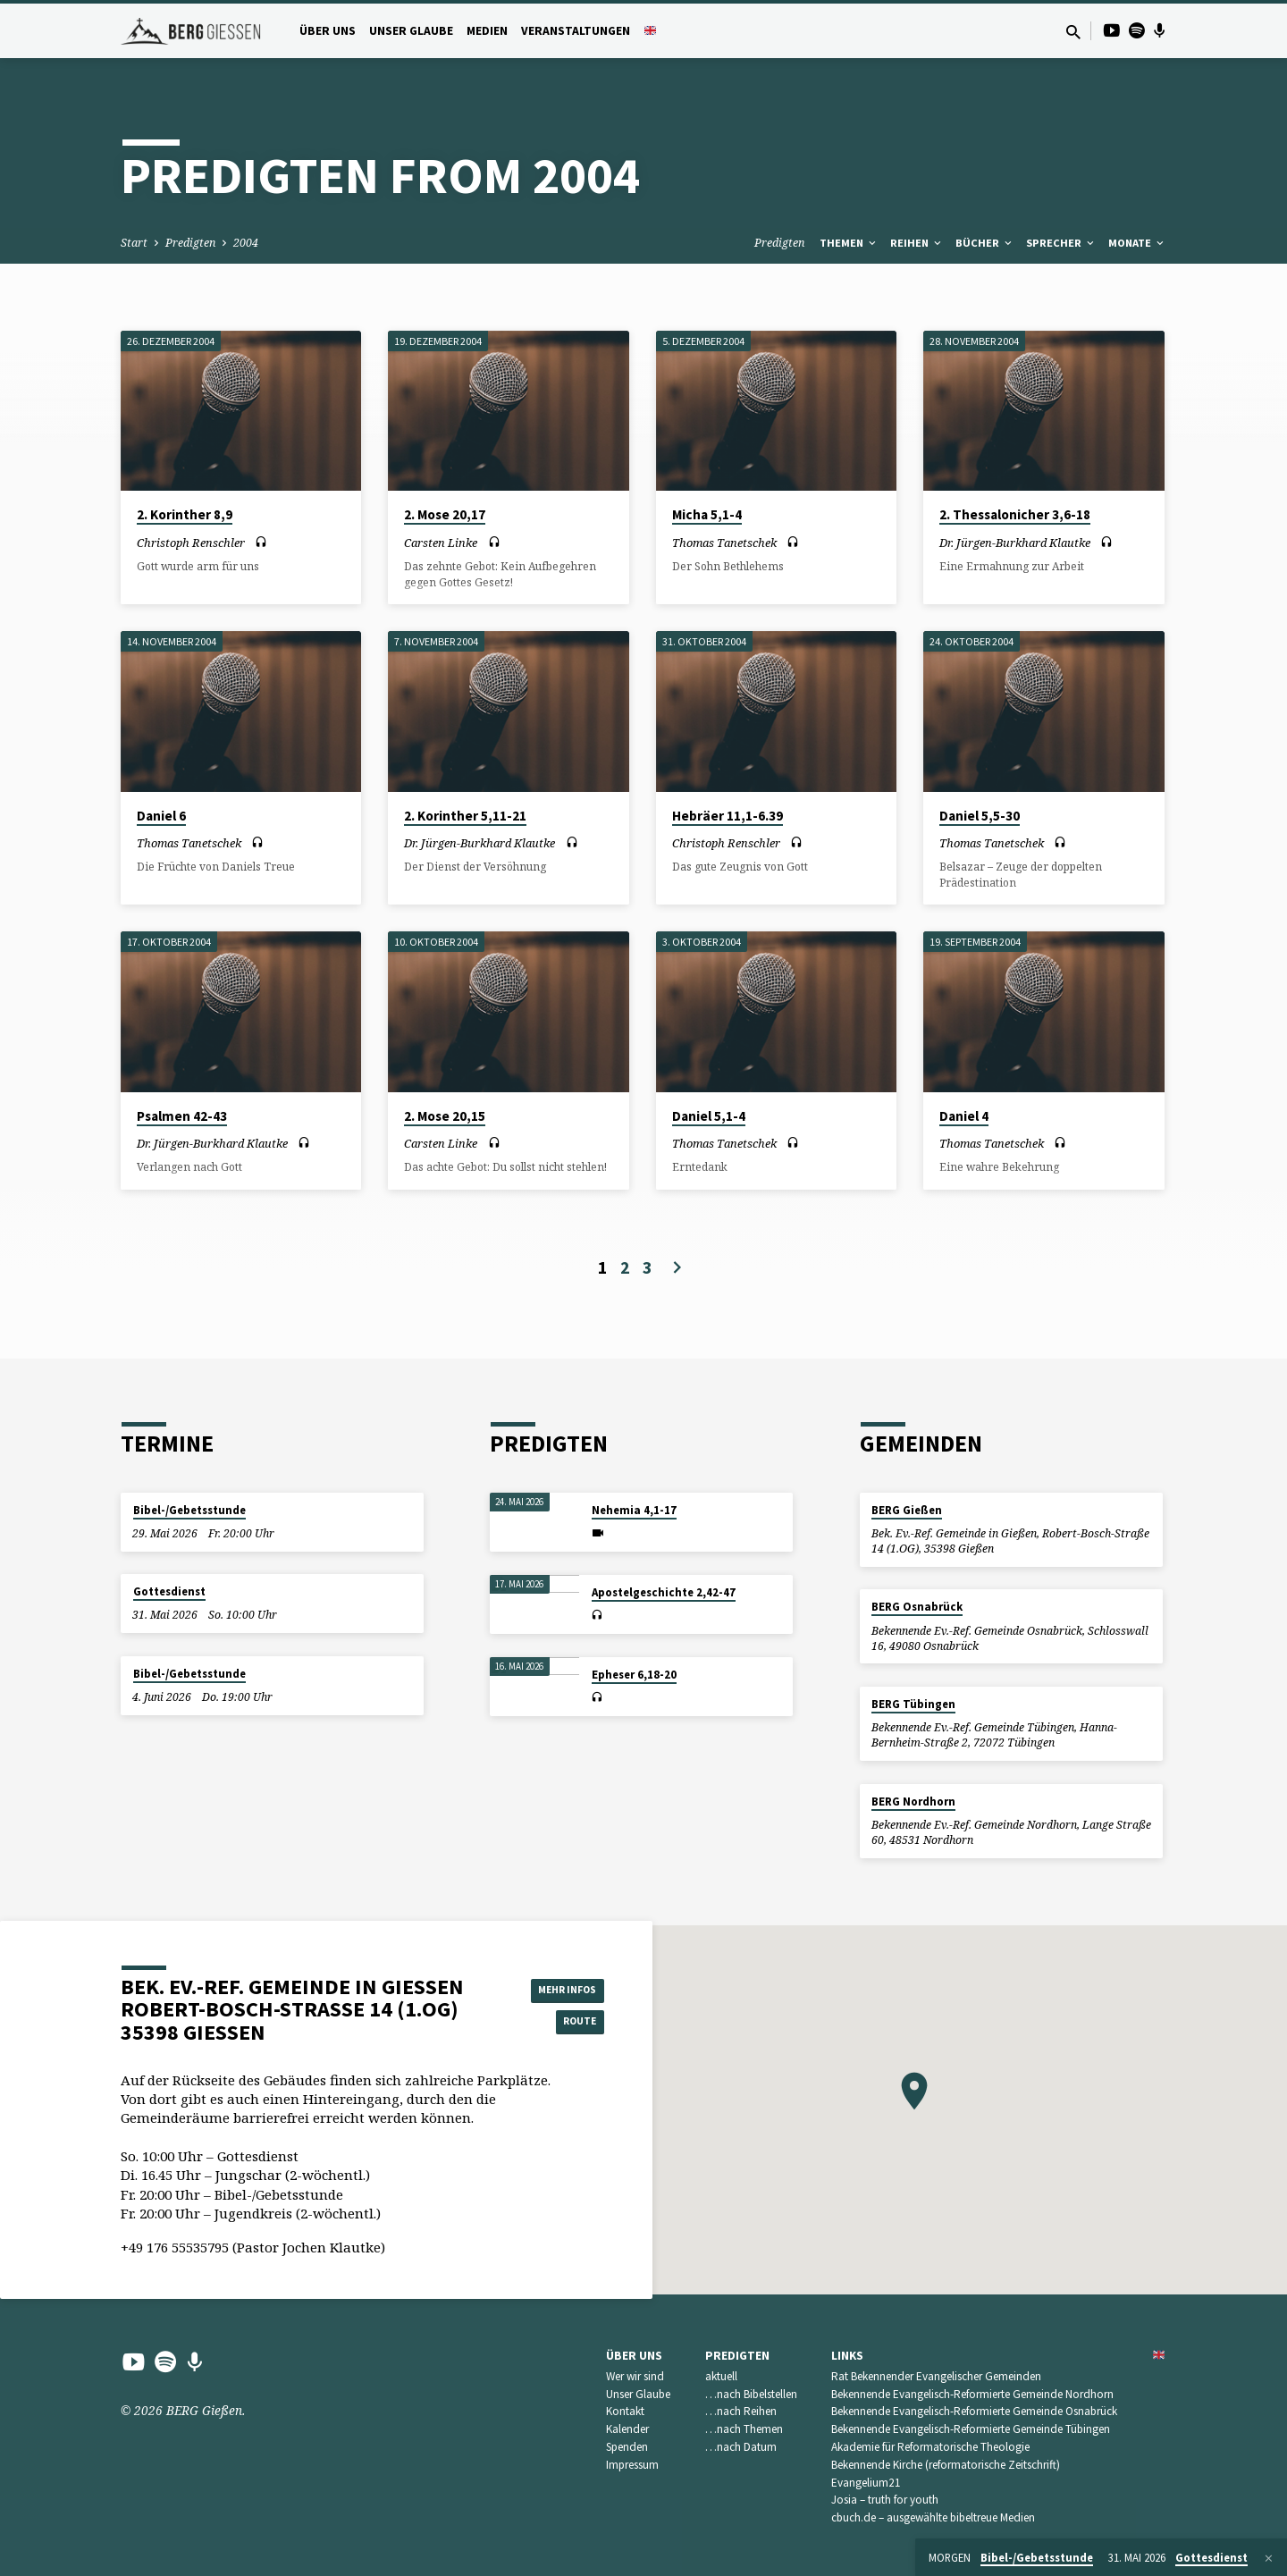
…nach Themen (744, 2429)
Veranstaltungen (575, 30)
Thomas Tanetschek (724, 543)
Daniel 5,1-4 (708, 1115)
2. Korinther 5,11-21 (465, 815)
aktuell (721, 2376)
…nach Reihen (741, 2411)
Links (847, 2355)
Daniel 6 (161, 815)
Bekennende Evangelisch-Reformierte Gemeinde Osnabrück (974, 2411)
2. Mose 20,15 (444, 1115)
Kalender (627, 2429)
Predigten (190, 242)
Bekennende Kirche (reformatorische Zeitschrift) (945, 2464)
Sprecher (1061, 242)
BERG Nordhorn (913, 1801)
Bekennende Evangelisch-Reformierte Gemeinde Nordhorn (972, 2394)
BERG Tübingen (913, 1704)
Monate (1137, 242)
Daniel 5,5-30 (979, 815)
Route (559, 2023)
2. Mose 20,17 (444, 514)
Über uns (327, 30)
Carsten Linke (440, 543)
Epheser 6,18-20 (634, 1674)
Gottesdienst (169, 1591)
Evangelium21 (866, 2482)
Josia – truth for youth (884, 2499)
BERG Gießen (906, 1510)
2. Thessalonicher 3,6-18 (1014, 514)
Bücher (984, 242)
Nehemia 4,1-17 (634, 1510)
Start (134, 242)
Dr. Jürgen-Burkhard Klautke (1014, 543)
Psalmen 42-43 (182, 1115)
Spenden (627, 2446)
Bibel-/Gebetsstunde (189, 1510)
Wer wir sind (635, 2376)
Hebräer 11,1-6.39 (727, 815)
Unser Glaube (411, 30)
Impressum (632, 2464)
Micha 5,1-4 (707, 514)
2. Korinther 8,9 (184, 514)
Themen (849, 242)
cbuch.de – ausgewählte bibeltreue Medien (933, 2517)
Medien (487, 30)
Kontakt (625, 2411)
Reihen (917, 242)
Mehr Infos (559, 1987)
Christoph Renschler (191, 543)
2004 (245, 242)
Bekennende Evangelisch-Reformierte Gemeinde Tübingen (970, 2429)
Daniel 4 (963, 1115)
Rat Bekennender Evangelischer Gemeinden (936, 2376)
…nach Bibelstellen (751, 2394)
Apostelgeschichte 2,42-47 (664, 1592)
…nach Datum (741, 2446)
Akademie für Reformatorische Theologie (930, 2446)
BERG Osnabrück (917, 1606)
